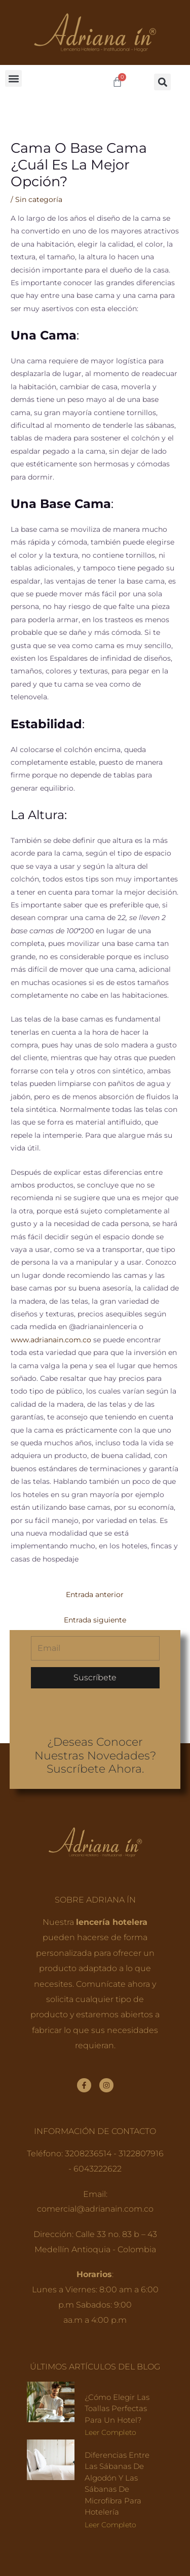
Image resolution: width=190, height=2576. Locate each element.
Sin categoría (38, 199)
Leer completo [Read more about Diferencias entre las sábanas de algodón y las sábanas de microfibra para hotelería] (110, 2524)
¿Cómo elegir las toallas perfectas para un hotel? (117, 2408)
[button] (13, 78)
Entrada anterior (95, 1594)
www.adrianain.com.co (51, 1340)
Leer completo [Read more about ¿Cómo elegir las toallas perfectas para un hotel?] (110, 2432)
